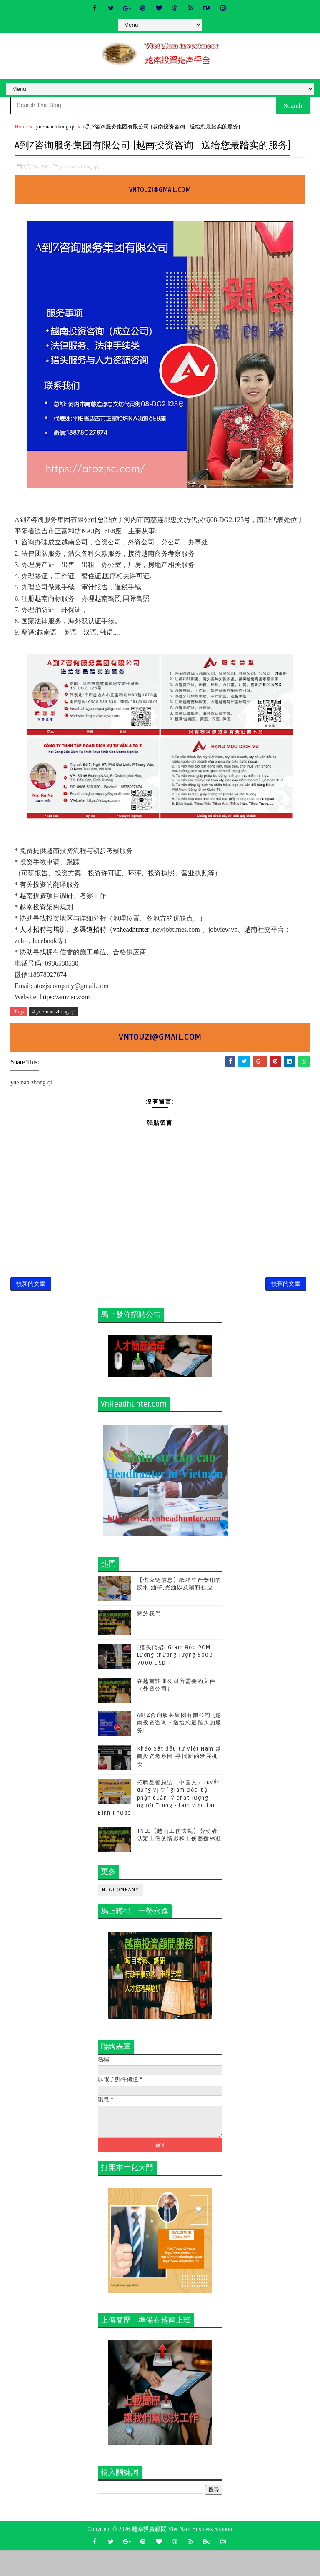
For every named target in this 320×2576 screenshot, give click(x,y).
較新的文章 (30, 1307)
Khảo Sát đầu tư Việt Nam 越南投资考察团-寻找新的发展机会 (179, 1782)
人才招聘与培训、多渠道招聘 (63, 945)
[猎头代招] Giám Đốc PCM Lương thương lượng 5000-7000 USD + (176, 1681)
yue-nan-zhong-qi (55, 126)
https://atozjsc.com (65, 1012)
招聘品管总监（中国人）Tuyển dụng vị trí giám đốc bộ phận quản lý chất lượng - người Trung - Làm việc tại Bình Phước (159, 1824)
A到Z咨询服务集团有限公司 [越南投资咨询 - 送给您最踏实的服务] (179, 1749)
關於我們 (149, 1640)
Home (21, 126)
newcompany (120, 1916)
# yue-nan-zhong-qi (53, 1027)
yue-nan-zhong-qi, (79, 182)
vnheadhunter (132, 945)
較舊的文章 (285, 1307)
